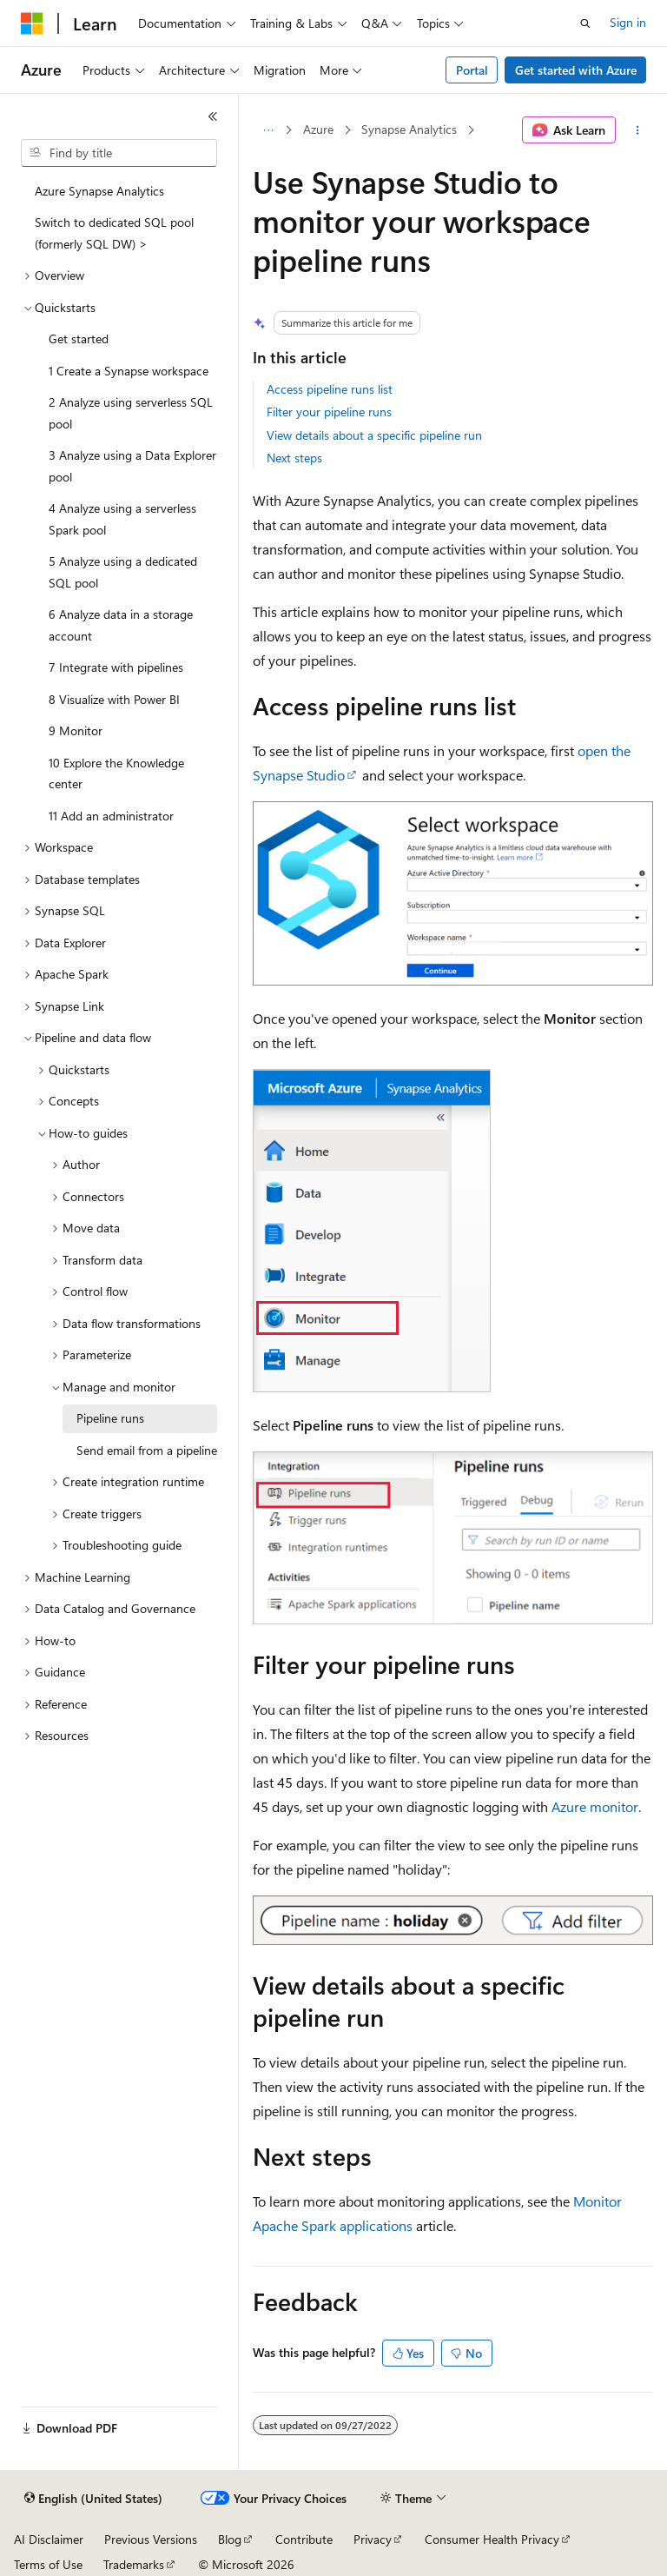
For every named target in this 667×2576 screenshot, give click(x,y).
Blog (229, 2539)
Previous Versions (150, 2539)
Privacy (372, 2539)
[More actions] (638, 130)
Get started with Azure (576, 70)
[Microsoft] (32, 23)
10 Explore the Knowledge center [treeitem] (116, 773)
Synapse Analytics (409, 129)
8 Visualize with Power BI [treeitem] (114, 699)
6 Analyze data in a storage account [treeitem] (121, 625)
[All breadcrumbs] (268, 130)
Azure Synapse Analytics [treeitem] (99, 191)
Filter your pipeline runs (329, 411)
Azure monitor (594, 1806)
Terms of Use (48, 2564)
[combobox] (119, 153)
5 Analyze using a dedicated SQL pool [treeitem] (123, 572)
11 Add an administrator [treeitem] (111, 815)
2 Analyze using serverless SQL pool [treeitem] (131, 413)
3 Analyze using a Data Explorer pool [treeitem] (132, 466)
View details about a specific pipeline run (374, 435)
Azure (318, 129)
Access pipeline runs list (330, 389)
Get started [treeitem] (79, 338)
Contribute (304, 2539)
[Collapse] (213, 116)
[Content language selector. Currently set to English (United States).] (93, 2499)
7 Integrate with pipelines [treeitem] (116, 667)
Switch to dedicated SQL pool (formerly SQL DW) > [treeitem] (114, 233)
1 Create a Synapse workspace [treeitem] (128, 370)
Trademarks (133, 2564)
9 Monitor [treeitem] (75, 730)
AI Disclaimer (48, 2539)
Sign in (628, 22)
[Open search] (585, 23)
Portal (472, 70)
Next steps (294, 457)
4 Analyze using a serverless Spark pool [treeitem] (122, 519)
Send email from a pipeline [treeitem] (146, 1450)
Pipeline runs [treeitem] (110, 1418)
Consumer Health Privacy (492, 2539)
